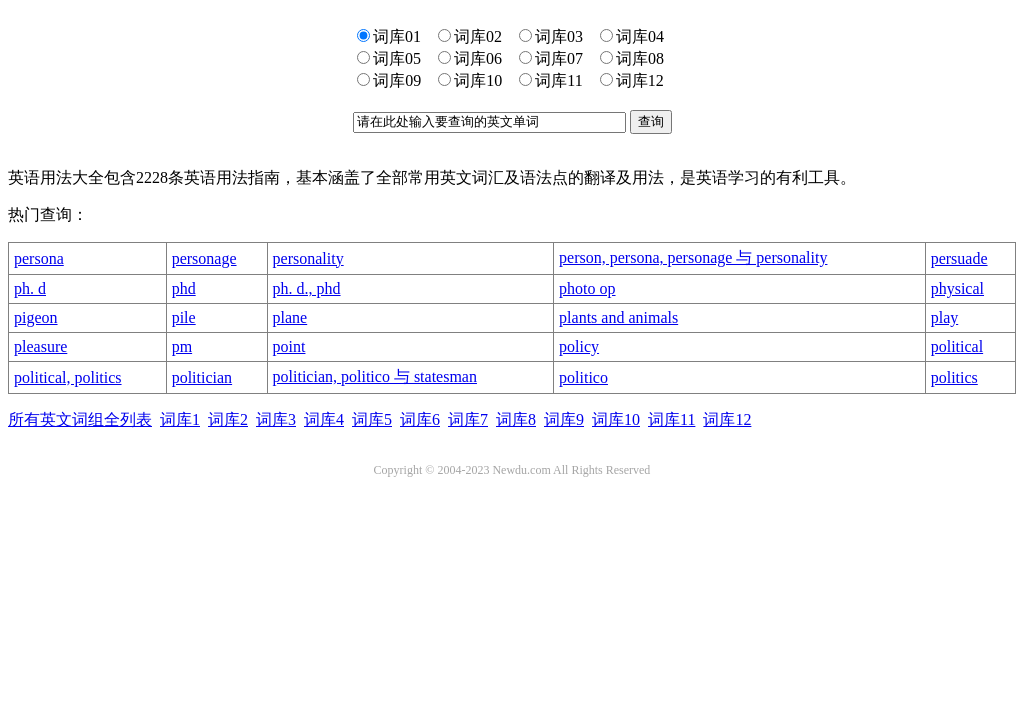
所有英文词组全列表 (80, 419)
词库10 (616, 419)
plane (290, 317)
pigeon (36, 317)
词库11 (671, 419)
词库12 (727, 419)
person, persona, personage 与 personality (693, 257)
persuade (959, 258)
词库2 (228, 419)
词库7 (468, 419)
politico (583, 377)
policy (579, 346)
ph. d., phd (307, 288)
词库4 (324, 419)
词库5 (372, 419)
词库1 (180, 419)
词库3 (276, 419)
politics (954, 377)
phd (184, 288)
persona (39, 258)
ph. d (30, 288)
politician (202, 377)
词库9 (564, 419)
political (957, 346)
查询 (651, 121)
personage (204, 258)
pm (182, 346)
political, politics (68, 377)
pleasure (40, 346)
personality (308, 258)
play (945, 317)
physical (957, 288)
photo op (587, 288)
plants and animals (618, 317)
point (289, 346)
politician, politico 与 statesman (375, 376)
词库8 (516, 419)
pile (184, 317)
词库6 (420, 419)
